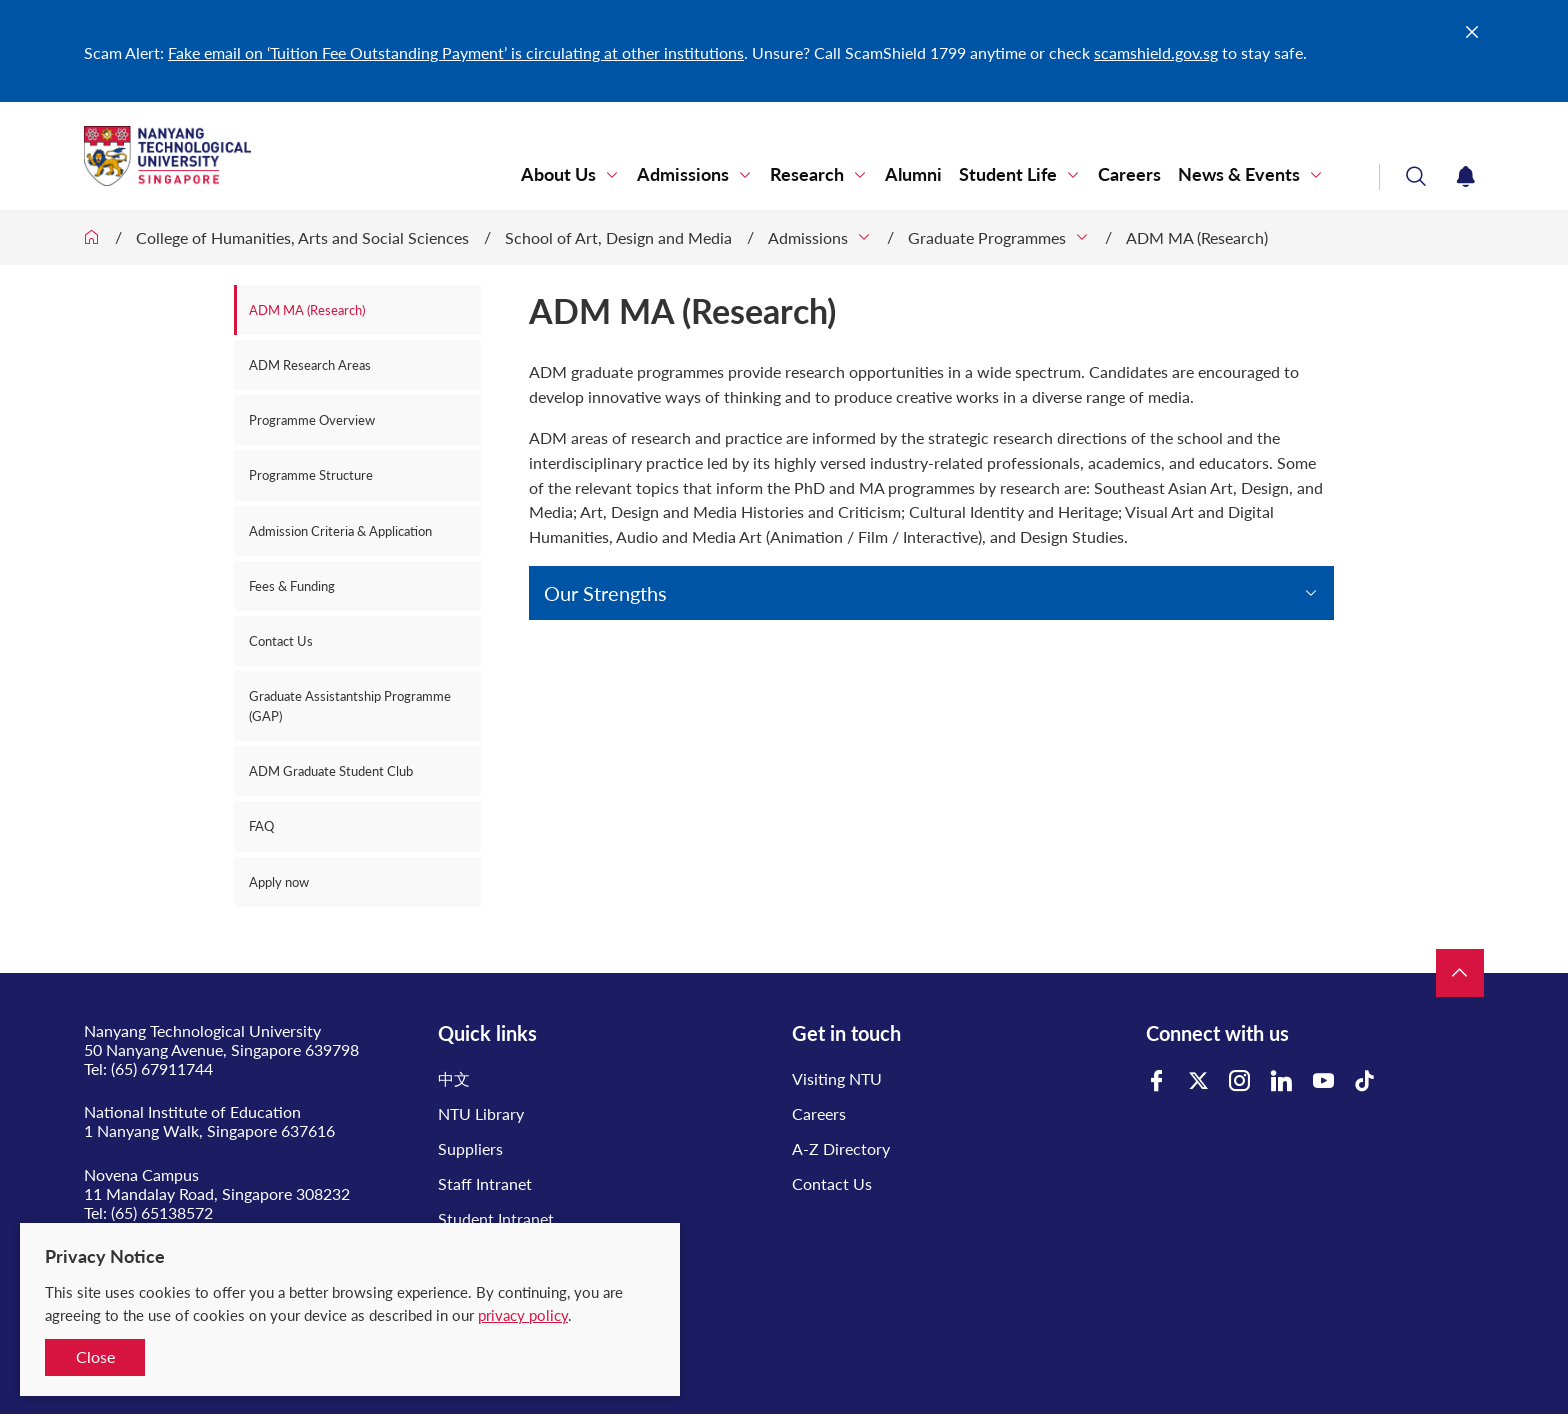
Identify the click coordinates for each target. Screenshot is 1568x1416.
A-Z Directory (841, 1148)
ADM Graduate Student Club (331, 771)
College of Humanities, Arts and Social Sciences (302, 237)
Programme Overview (312, 420)
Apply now (279, 882)
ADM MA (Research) (1197, 237)
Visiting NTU (837, 1078)
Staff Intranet (485, 1183)
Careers (1129, 174)
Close (95, 1356)
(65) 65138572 (162, 1212)
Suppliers (470, 1148)
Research (807, 174)
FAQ (261, 826)
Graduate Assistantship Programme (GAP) (350, 706)
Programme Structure (311, 475)
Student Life (1008, 174)
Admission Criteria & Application (340, 531)
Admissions (683, 174)
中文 (454, 1078)
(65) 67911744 (162, 1068)
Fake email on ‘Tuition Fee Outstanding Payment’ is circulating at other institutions (456, 52)
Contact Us (281, 641)
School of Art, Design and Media (618, 237)
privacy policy (523, 1315)
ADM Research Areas (310, 365)
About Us (558, 174)
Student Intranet (496, 1218)
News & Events (1239, 174)
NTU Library (481, 1113)
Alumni (913, 174)
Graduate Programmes (987, 237)
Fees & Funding (292, 586)
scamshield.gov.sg (1156, 52)
